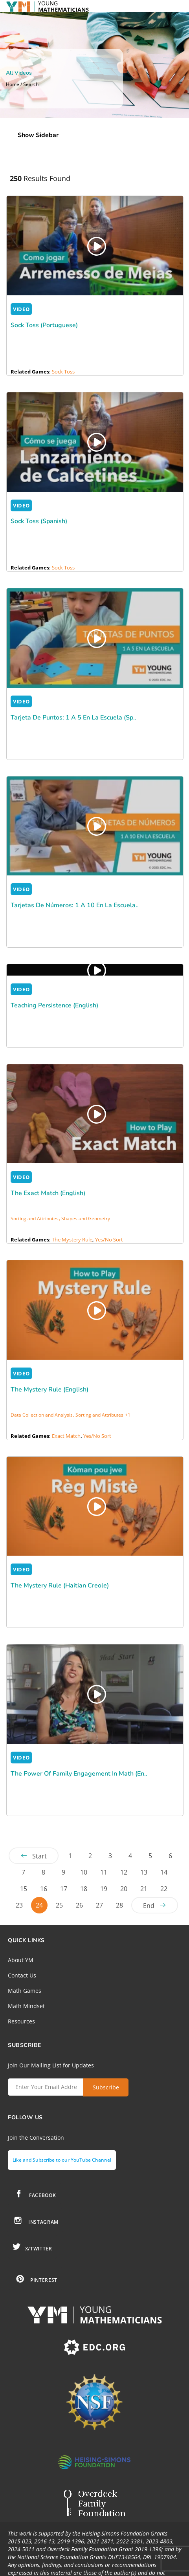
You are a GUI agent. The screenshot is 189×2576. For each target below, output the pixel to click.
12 (123, 1872)
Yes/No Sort (109, 1239)
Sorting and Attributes (35, 1218)
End (148, 1905)
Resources (21, 2021)
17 (63, 1888)
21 (143, 1888)
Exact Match (66, 1435)
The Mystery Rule (72, 1239)
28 (119, 1905)
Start (39, 1856)
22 (163, 1888)
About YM (20, 1960)
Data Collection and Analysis (42, 1415)
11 (103, 1872)
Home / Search (22, 84)
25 (59, 1905)
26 (79, 1905)
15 (23, 1888)
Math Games (24, 1990)
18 (83, 1888)
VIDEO (21, 309)
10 (83, 1872)
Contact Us (22, 1975)
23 (19, 1905)
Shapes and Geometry (85, 1218)
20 (123, 1888)
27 (99, 1905)
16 (43, 1888)
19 (103, 1888)
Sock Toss (63, 371)
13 (143, 1872)
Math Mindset (26, 2006)
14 (163, 1872)
